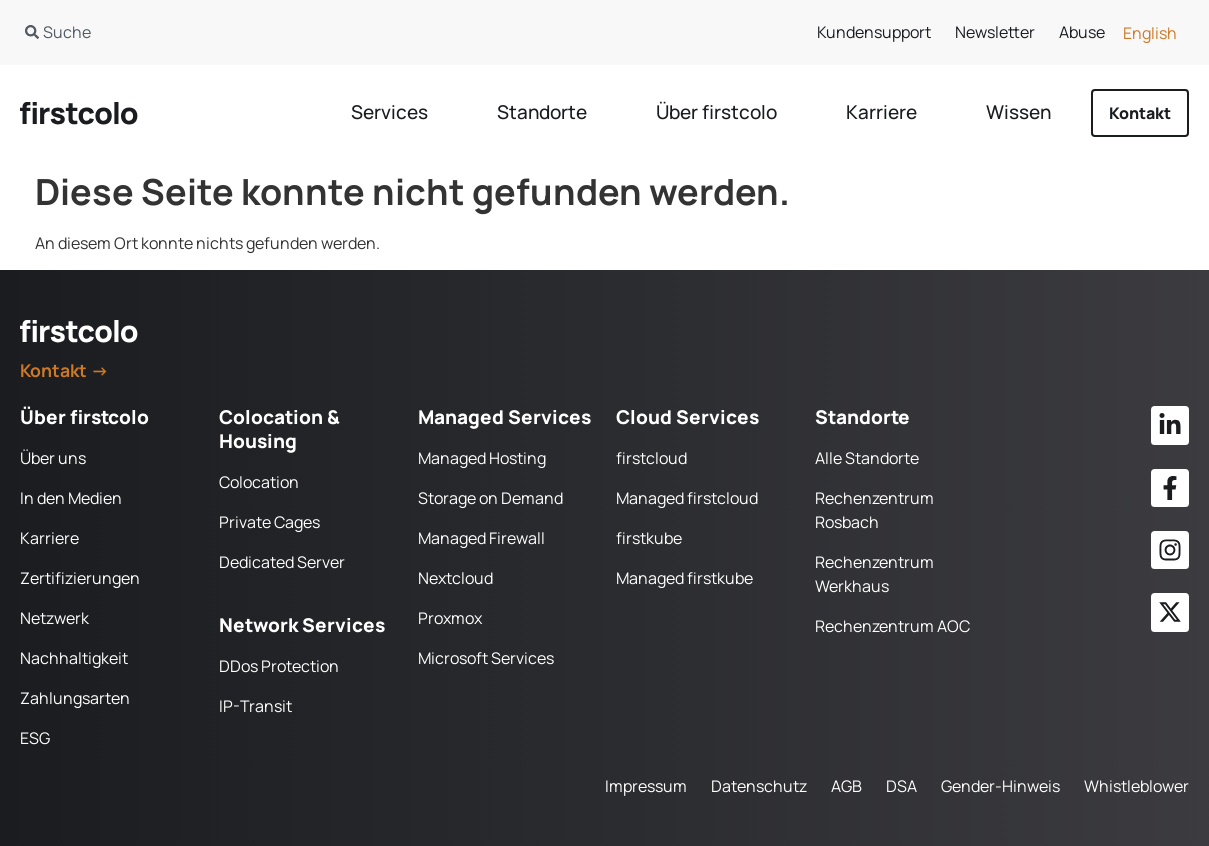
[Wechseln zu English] (1150, 32)
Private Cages (269, 522)
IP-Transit (255, 706)
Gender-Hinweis (1000, 786)
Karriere (49, 538)
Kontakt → (64, 370)
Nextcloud (455, 578)
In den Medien (71, 498)
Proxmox (450, 618)
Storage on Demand (490, 498)
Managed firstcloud (687, 498)
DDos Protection (279, 666)
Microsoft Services (486, 658)
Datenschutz (759, 786)
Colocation (259, 482)
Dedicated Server (282, 562)
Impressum (646, 786)
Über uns (53, 458)
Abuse (1082, 32)
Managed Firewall (481, 538)
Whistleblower (1136, 786)
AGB (846, 786)
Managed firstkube (684, 578)
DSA (901, 786)
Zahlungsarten (75, 698)
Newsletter (995, 32)
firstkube (649, 538)
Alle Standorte (867, 458)
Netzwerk (54, 618)
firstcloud (651, 458)
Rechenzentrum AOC (892, 626)
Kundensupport (874, 32)
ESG (35, 738)
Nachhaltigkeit (74, 658)
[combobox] (291, 32)
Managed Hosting (482, 458)
